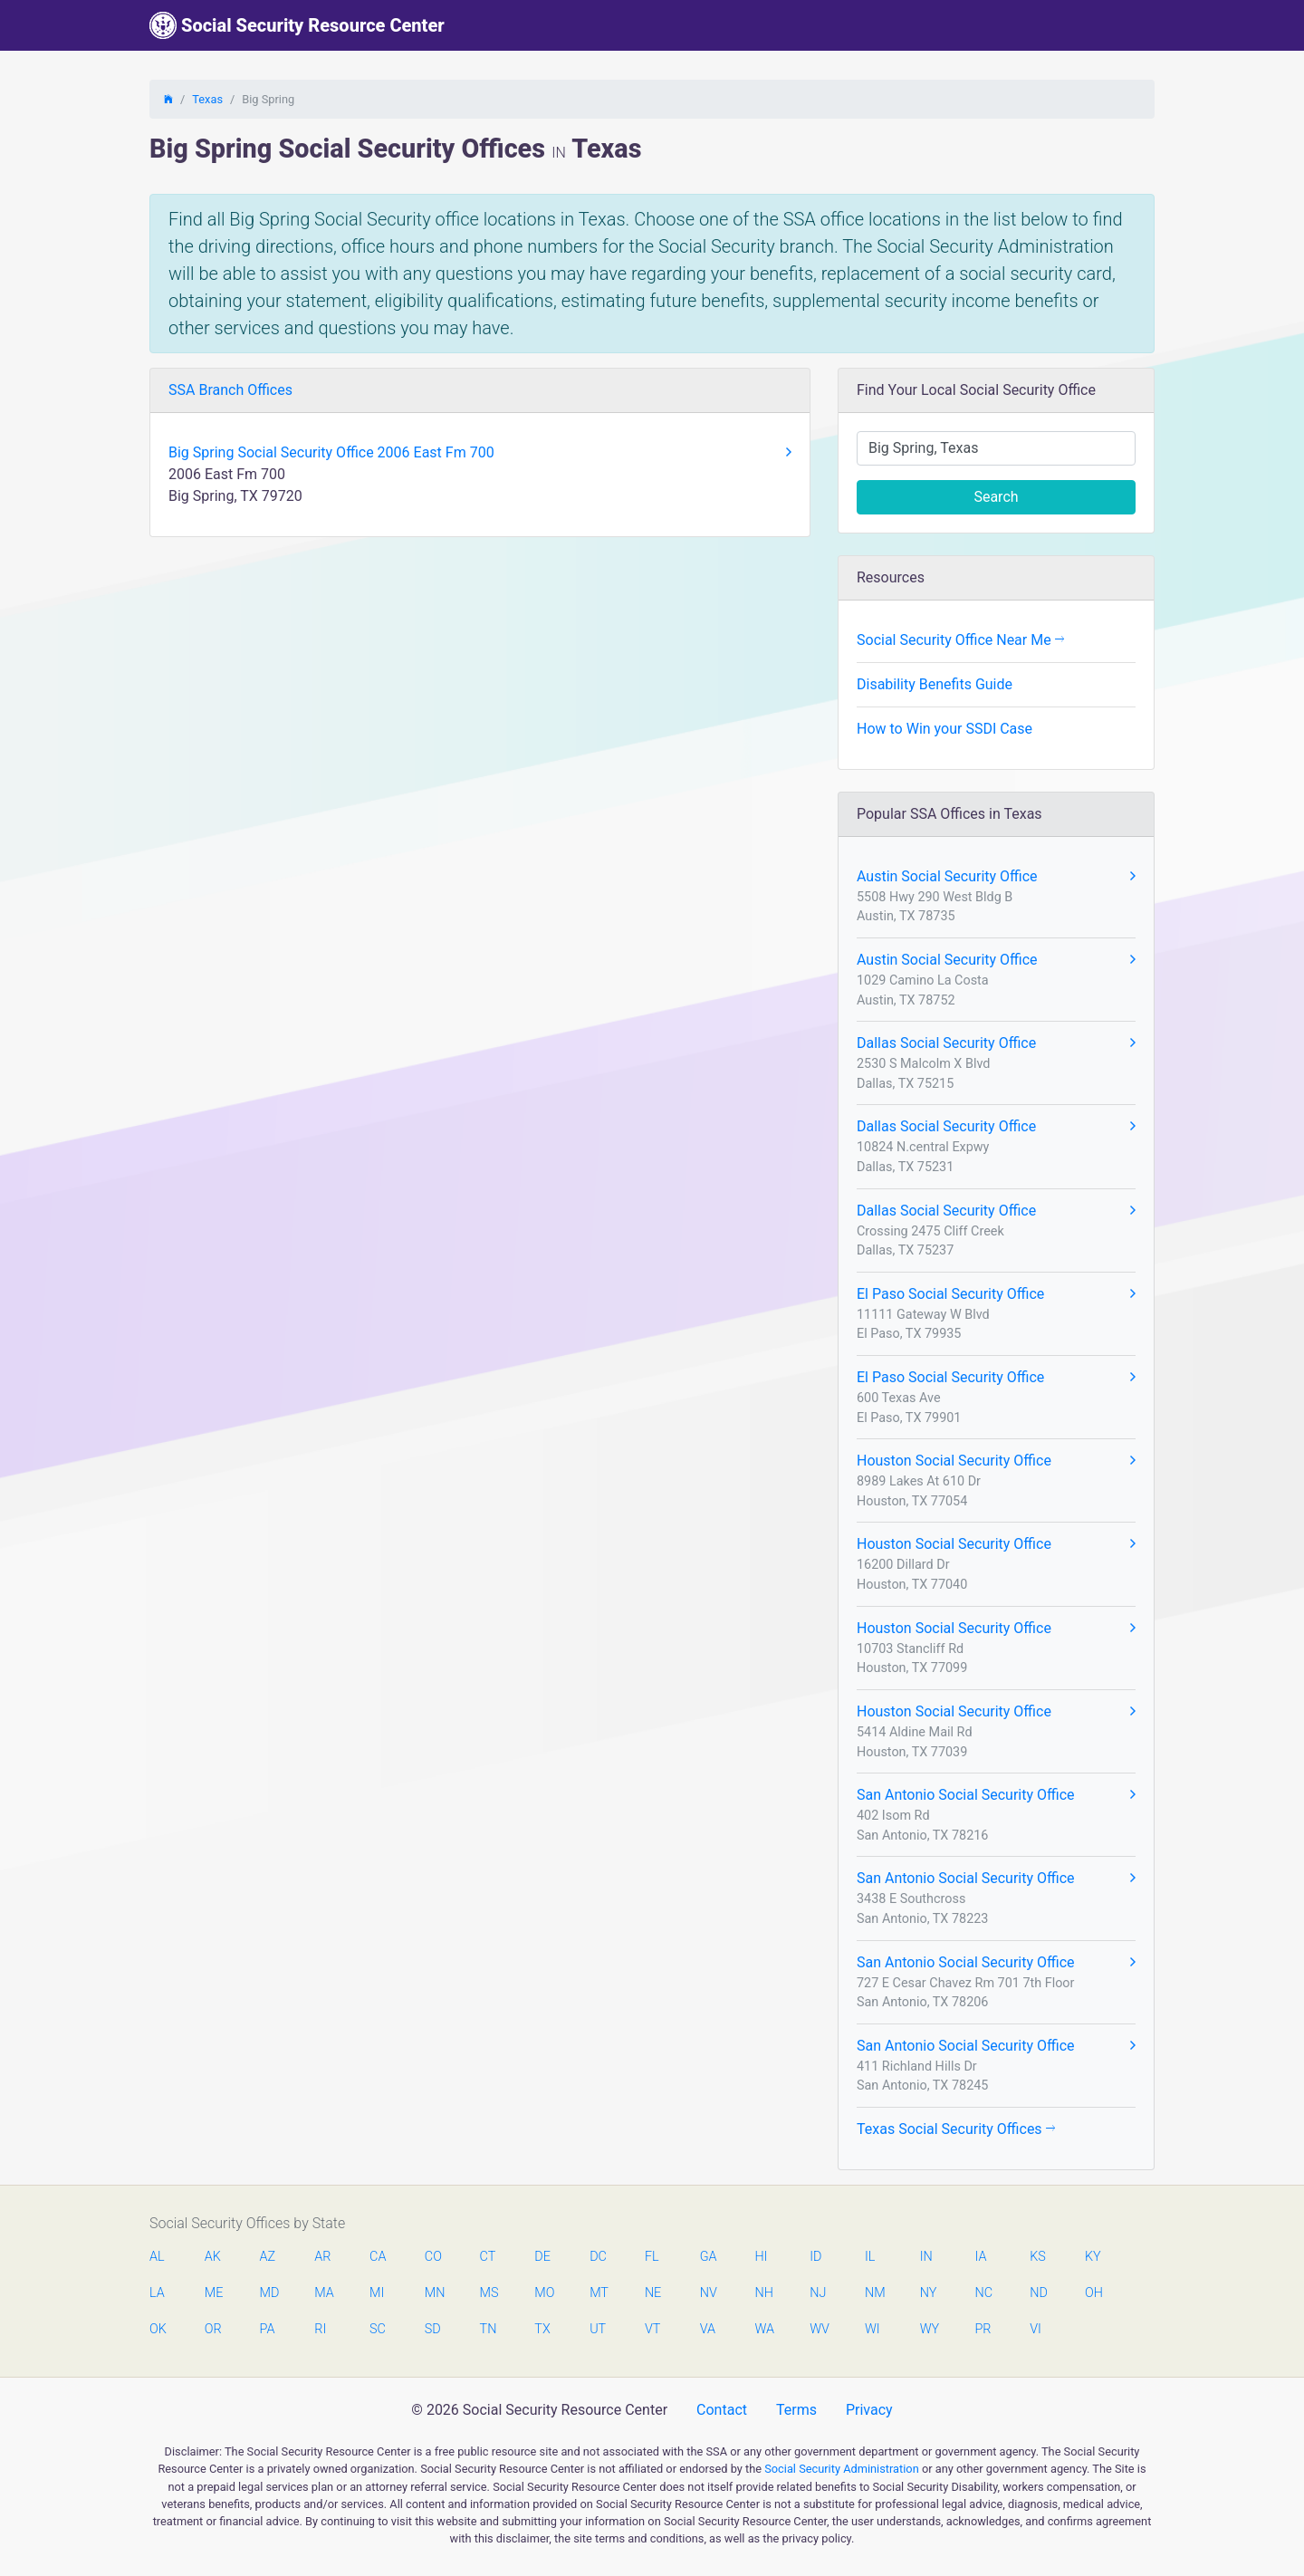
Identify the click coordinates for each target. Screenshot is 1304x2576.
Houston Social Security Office (996, 1461)
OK (158, 2329)
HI (760, 2256)
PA (267, 2329)
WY (929, 2329)
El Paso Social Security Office (996, 1294)
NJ (818, 2293)
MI (376, 2293)
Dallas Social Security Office (996, 1043)
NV (708, 2293)
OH (1094, 2293)
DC (598, 2256)
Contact (721, 2409)
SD (433, 2329)
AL (157, 2256)
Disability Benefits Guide (934, 684)
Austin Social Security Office (996, 877)
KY (1093, 2256)
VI (1035, 2329)
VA (707, 2329)
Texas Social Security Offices (956, 2129)
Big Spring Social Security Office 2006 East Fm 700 (479, 453)
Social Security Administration (841, 2468)
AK (213, 2256)
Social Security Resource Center (297, 25)
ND (1039, 2293)
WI (872, 2329)
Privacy (869, 2409)
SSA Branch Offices (230, 390)
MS (489, 2293)
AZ (268, 2256)
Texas (207, 99)
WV (819, 2329)
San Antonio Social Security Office (996, 1795)
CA (377, 2256)
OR (213, 2329)
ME (214, 2293)
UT (598, 2329)
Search (995, 496)
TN (488, 2329)
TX (542, 2329)
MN (434, 2293)
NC (983, 2293)
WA (763, 2329)
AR (322, 2256)
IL (870, 2256)
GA (708, 2256)
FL (652, 2256)
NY (928, 2293)
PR (982, 2329)
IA (980, 2256)
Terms (796, 2409)
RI (320, 2329)
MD (269, 2293)
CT (488, 2256)
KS (1038, 2256)
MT (599, 2293)
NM (874, 2293)
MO (543, 2293)
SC (377, 2329)
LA (157, 2293)
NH (763, 2293)
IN (926, 2256)
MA (323, 2293)
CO (433, 2256)
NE (653, 2293)
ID (815, 2256)
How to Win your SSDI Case (944, 728)
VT (652, 2329)
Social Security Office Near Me (960, 640)
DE (542, 2256)
